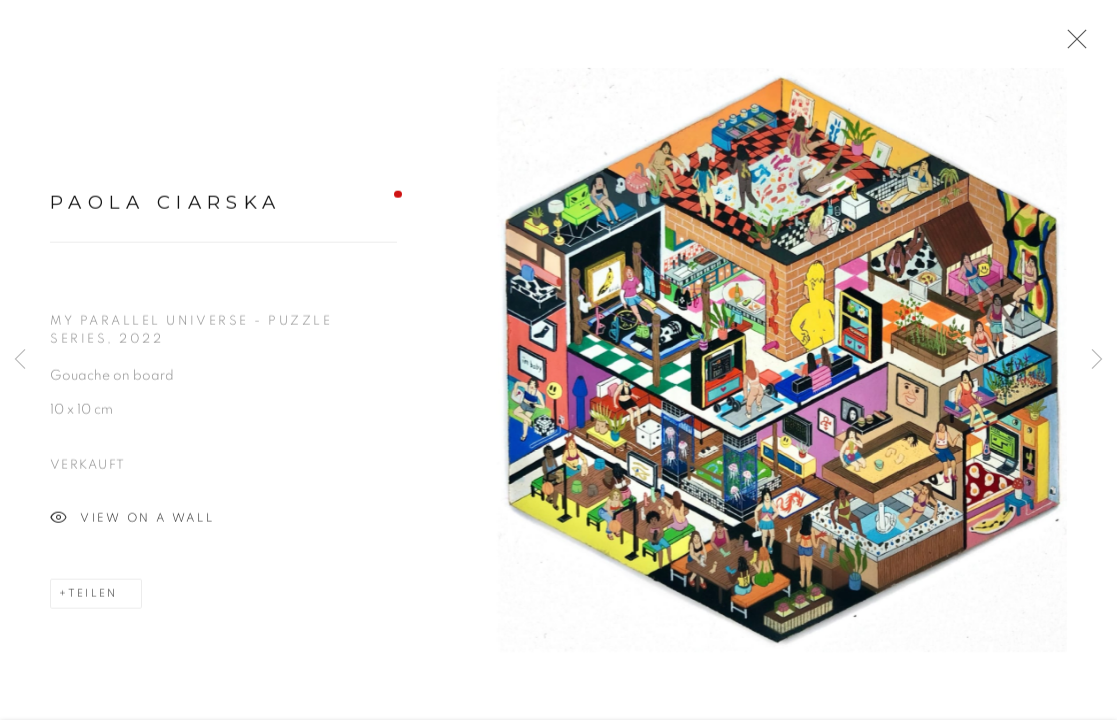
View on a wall (132, 523)
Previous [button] (20, 360)
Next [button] (1097, 360)
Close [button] (1072, 45)
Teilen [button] (92, 598)
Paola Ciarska (165, 207)
